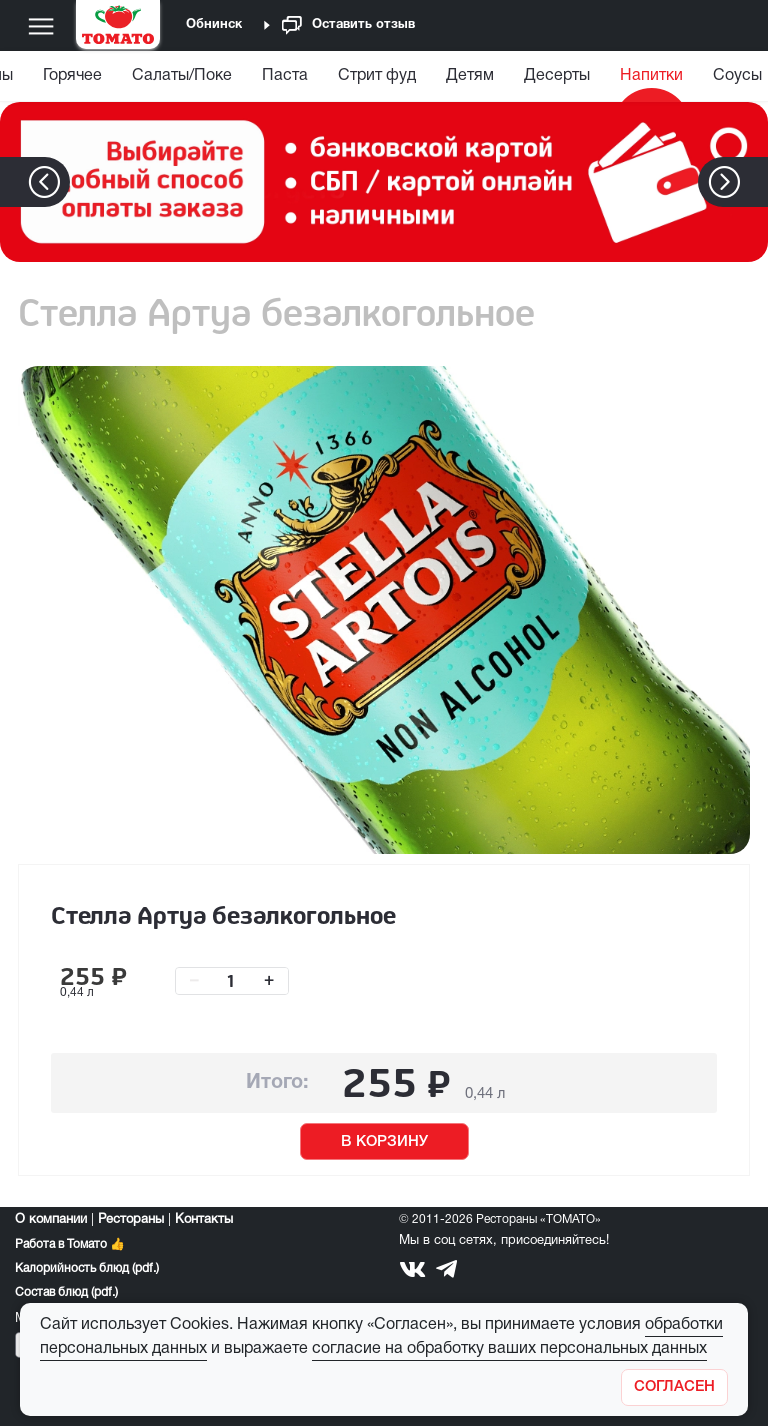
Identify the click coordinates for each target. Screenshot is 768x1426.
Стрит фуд (377, 76)
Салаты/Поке (182, 76)
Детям (470, 76)
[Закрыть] (674, 1387)
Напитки (651, 76)
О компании (51, 1220)
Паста (285, 76)
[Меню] (41, 26)
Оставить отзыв (348, 25)
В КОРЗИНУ (384, 1142)
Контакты (204, 1220)
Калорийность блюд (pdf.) (87, 1268)
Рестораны (131, 1220)
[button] (754, 182)
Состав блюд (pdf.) (66, 1292)
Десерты (557, 76)
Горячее (72, 76)
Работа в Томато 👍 (70, 1244)
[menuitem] (72, 80)
